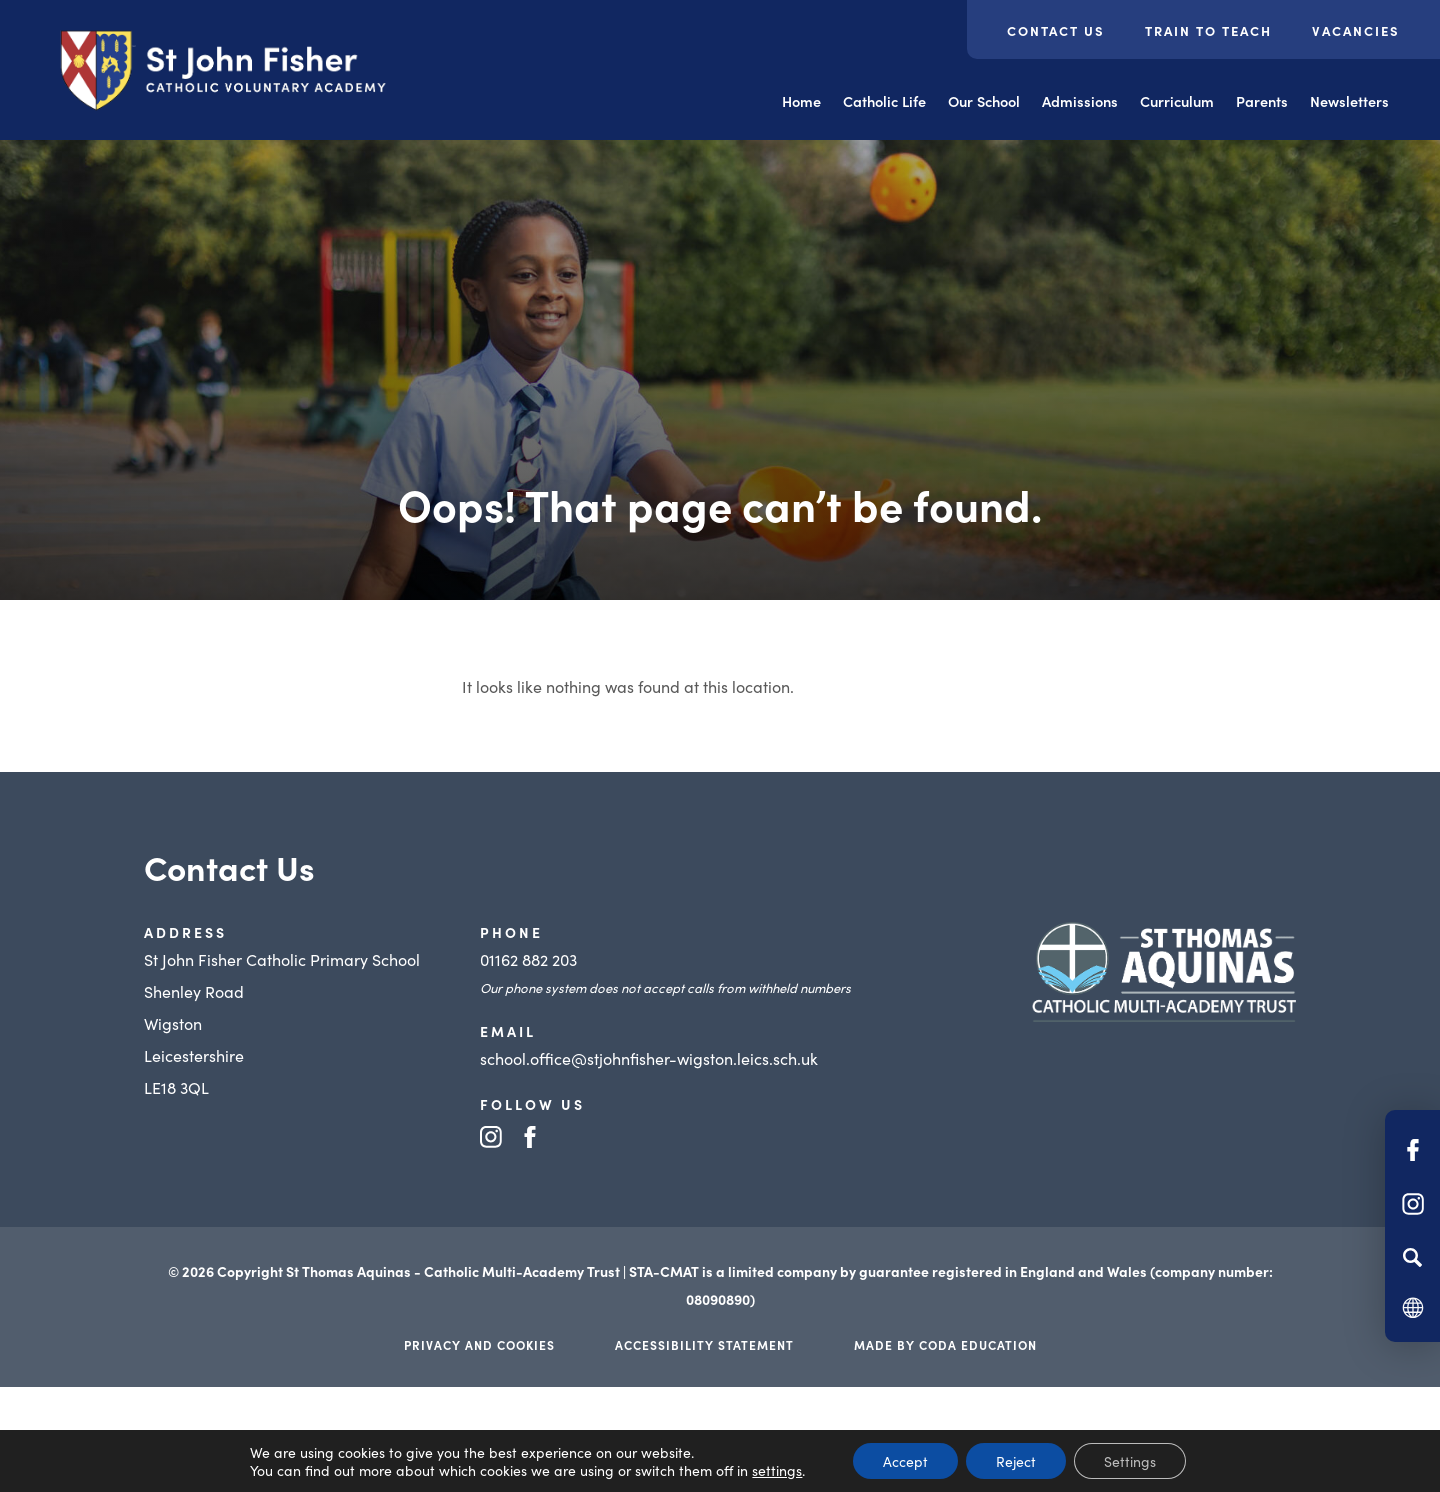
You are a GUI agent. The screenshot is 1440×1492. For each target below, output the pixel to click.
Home (801, 101)
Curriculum (1177, 101)
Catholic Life (884, 101)
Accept (905, 1461)
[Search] (1412, 1257)
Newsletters (1349, 101)
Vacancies (1356, 30)
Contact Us (1056, 30)
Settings (1130, 1461)
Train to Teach (1208, 30)
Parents (1262, 101)
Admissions (1080, 101)
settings (777, 1470)
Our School (984, 101)
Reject (1016, 1461)
